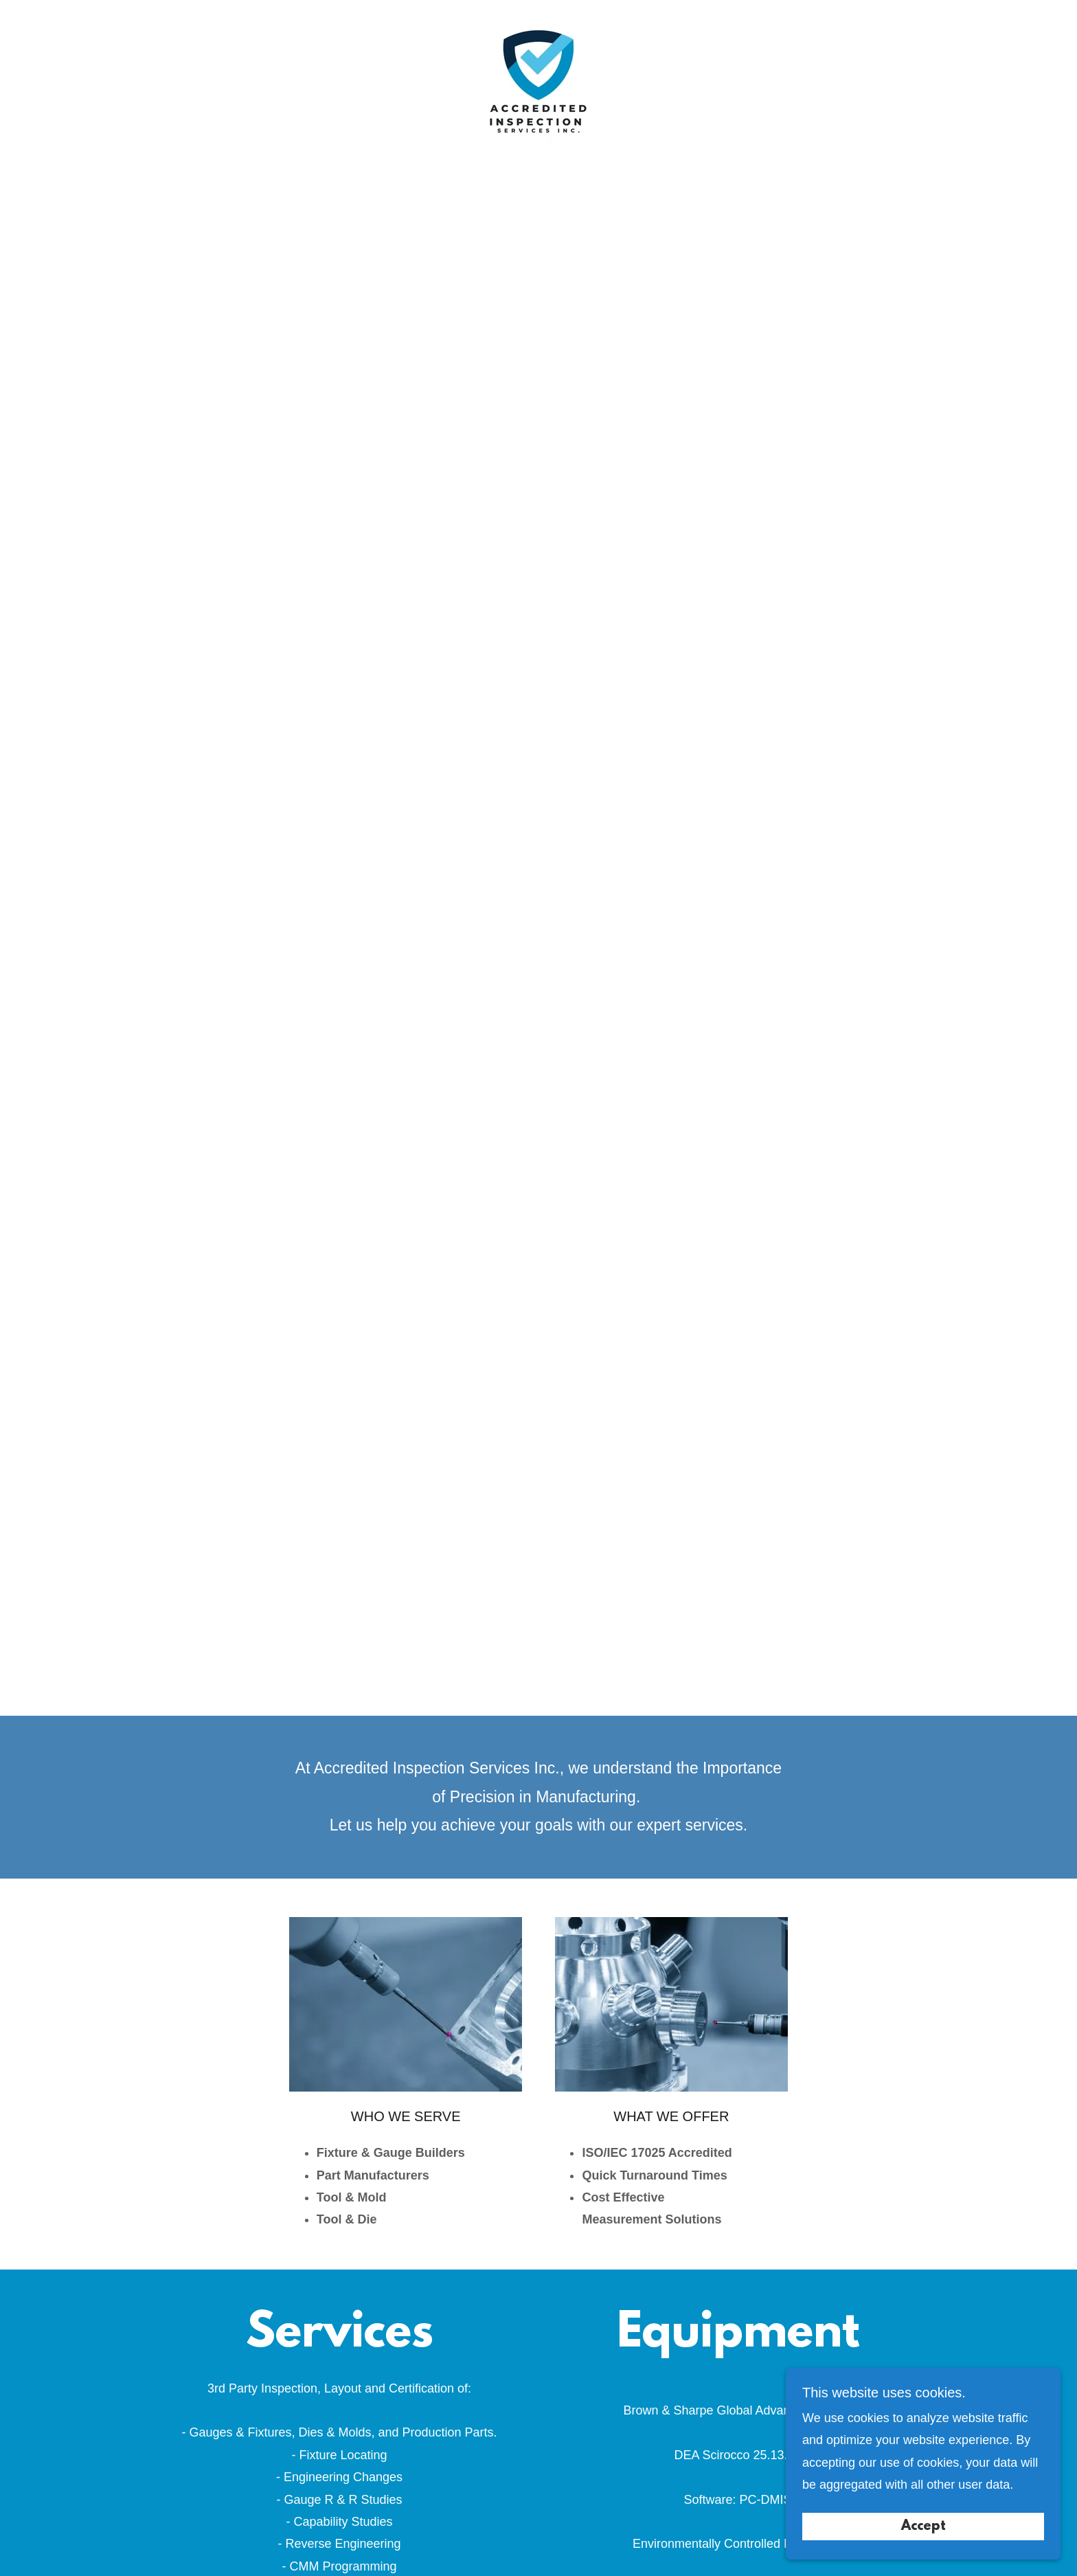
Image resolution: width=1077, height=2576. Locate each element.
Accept (923, 2526)
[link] (538, 84)
